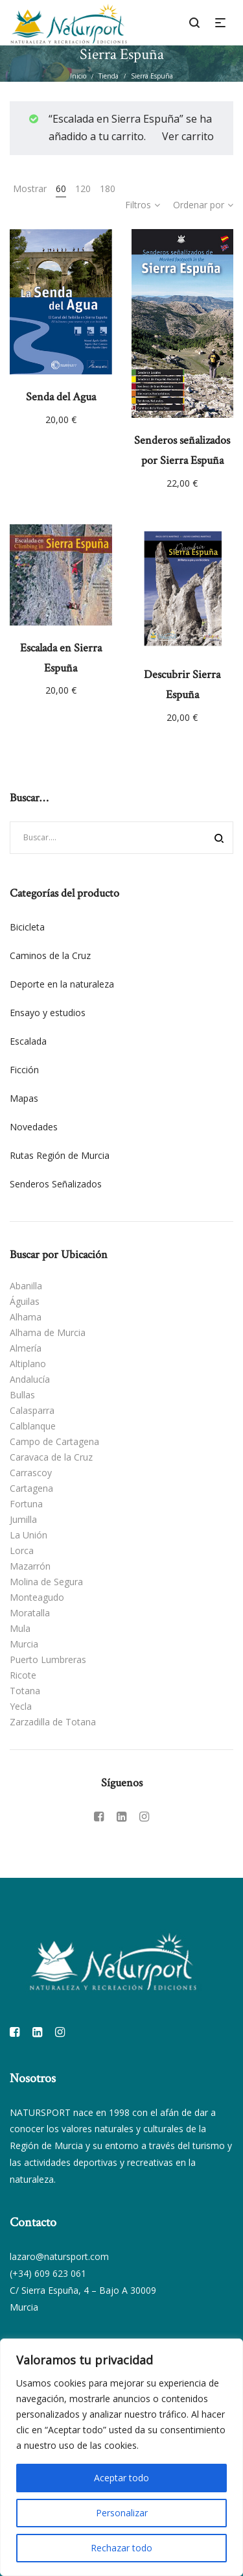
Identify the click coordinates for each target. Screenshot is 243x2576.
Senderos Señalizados (56, 1184)
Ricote (23, 1675)
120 (83, 188)
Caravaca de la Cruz (51, 1457)
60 (61, 188)
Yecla (21, 1706)
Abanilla (26, 1286)
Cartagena (31, 1488)
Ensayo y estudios (48, 1012)
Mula (20, 1628)
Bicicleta (27, 927)
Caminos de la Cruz (50, 955)
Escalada (28, 1041)
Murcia (24, 1644)
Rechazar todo (121, 2548)
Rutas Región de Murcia (60, 1155)
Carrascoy (31, 1472)
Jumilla (23, 1519)
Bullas (22, 1395)
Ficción (24, 1069)
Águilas (25, 1301)
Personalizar (122, 2513)
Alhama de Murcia (48, 1332)
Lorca (22, 1550)
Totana (25, 1690)
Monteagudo (37, 1597)
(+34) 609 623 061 (48, 2273)
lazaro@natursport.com (59, 2256)
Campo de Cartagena (54, 1441)
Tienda (108, 75)
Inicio (78, 75)
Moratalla (30, 1613)
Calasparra (32, 1410)
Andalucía (30, 1379)
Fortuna (26, 1504)
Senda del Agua (61, 396)
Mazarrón (30, 1566)
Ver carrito (188, 136)
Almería (25, 1348)
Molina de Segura (46, 1581)
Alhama (25, 1317)
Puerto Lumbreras (48, 1659)
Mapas (24, 1098)
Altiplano (28, 1363)
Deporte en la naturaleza (62, 984)
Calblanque (33, 1426)
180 (107, 188)
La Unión (28, 1535)
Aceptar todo (121, 2478)
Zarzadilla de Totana (53, 1722)
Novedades (34, 1127)
